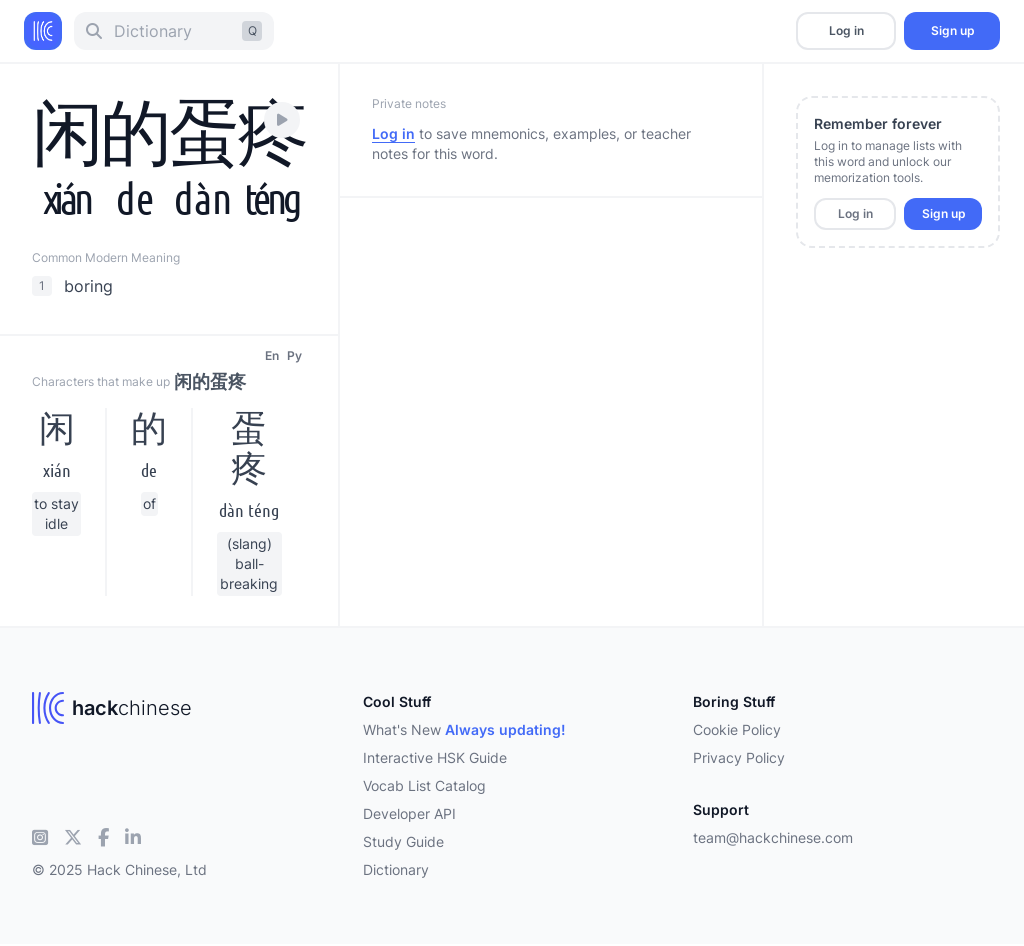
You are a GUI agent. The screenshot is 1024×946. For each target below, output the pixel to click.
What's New (464, 729)
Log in (846, 30)
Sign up (952, 30)
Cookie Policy (737, 729)
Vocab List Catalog (424, 785)
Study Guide (403, 841)
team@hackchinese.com (773, 837)
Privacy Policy (739, 757)
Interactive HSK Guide (435, 757)
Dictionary (396, 869)
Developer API (409, 813)
